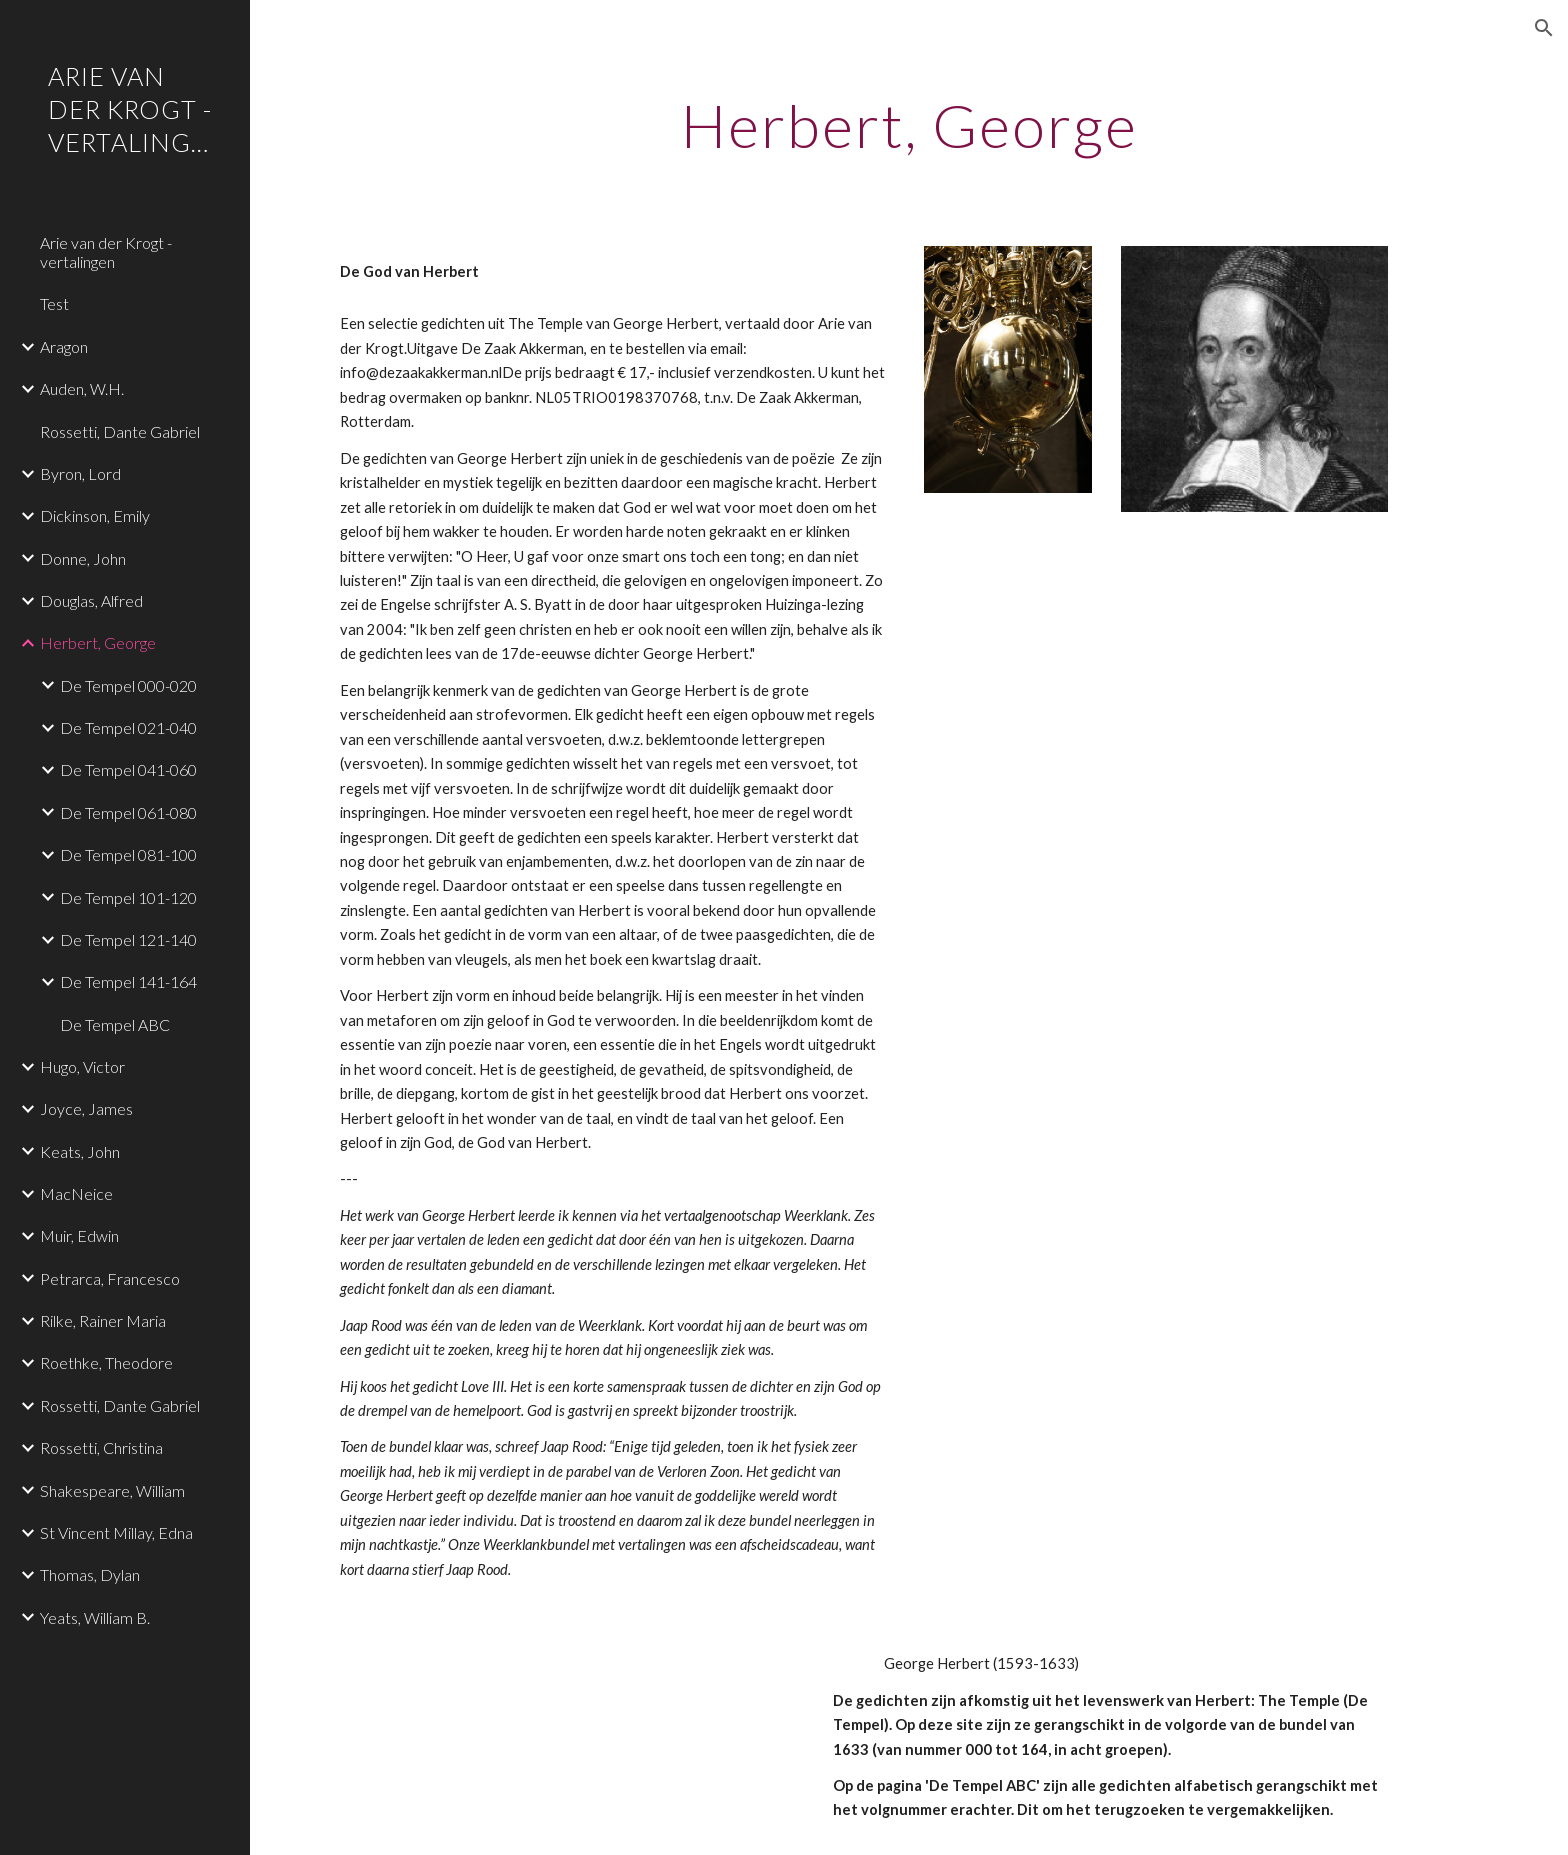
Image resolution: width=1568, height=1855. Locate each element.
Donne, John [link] (83, 558)
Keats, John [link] (80, 1151)
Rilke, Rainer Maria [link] (103, 1320)
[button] (1544, 28)
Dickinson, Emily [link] (95, 515)
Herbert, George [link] (98, 642)
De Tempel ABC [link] (115, 1024)
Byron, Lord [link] (80, 473)
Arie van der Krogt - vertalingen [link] (106, 252)
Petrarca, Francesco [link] (110, 1278)
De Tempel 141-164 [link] (128, 981)
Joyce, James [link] (86, 1108)
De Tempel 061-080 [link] (128, 812)
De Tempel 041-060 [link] (128, 769)
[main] (909, 125)
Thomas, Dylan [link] (90, 1574)
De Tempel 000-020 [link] (128, 685)
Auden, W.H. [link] (82, 388)
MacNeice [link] (76, 1193)
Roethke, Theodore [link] (106, 1362)
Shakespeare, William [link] (112, 1490)
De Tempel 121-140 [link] (128, 939)
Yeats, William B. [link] (95, 1617)
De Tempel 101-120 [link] (128, 897)
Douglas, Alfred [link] (91, 600)
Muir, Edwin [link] (79, 1235)
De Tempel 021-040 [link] (128, 727)
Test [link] (54, 303)
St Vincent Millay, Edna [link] (116, 1532)
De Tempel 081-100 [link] (128, 854)
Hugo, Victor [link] (82, 1066)
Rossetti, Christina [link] (101, 1447)
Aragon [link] (64, 346)
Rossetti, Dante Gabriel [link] (120, 431)
